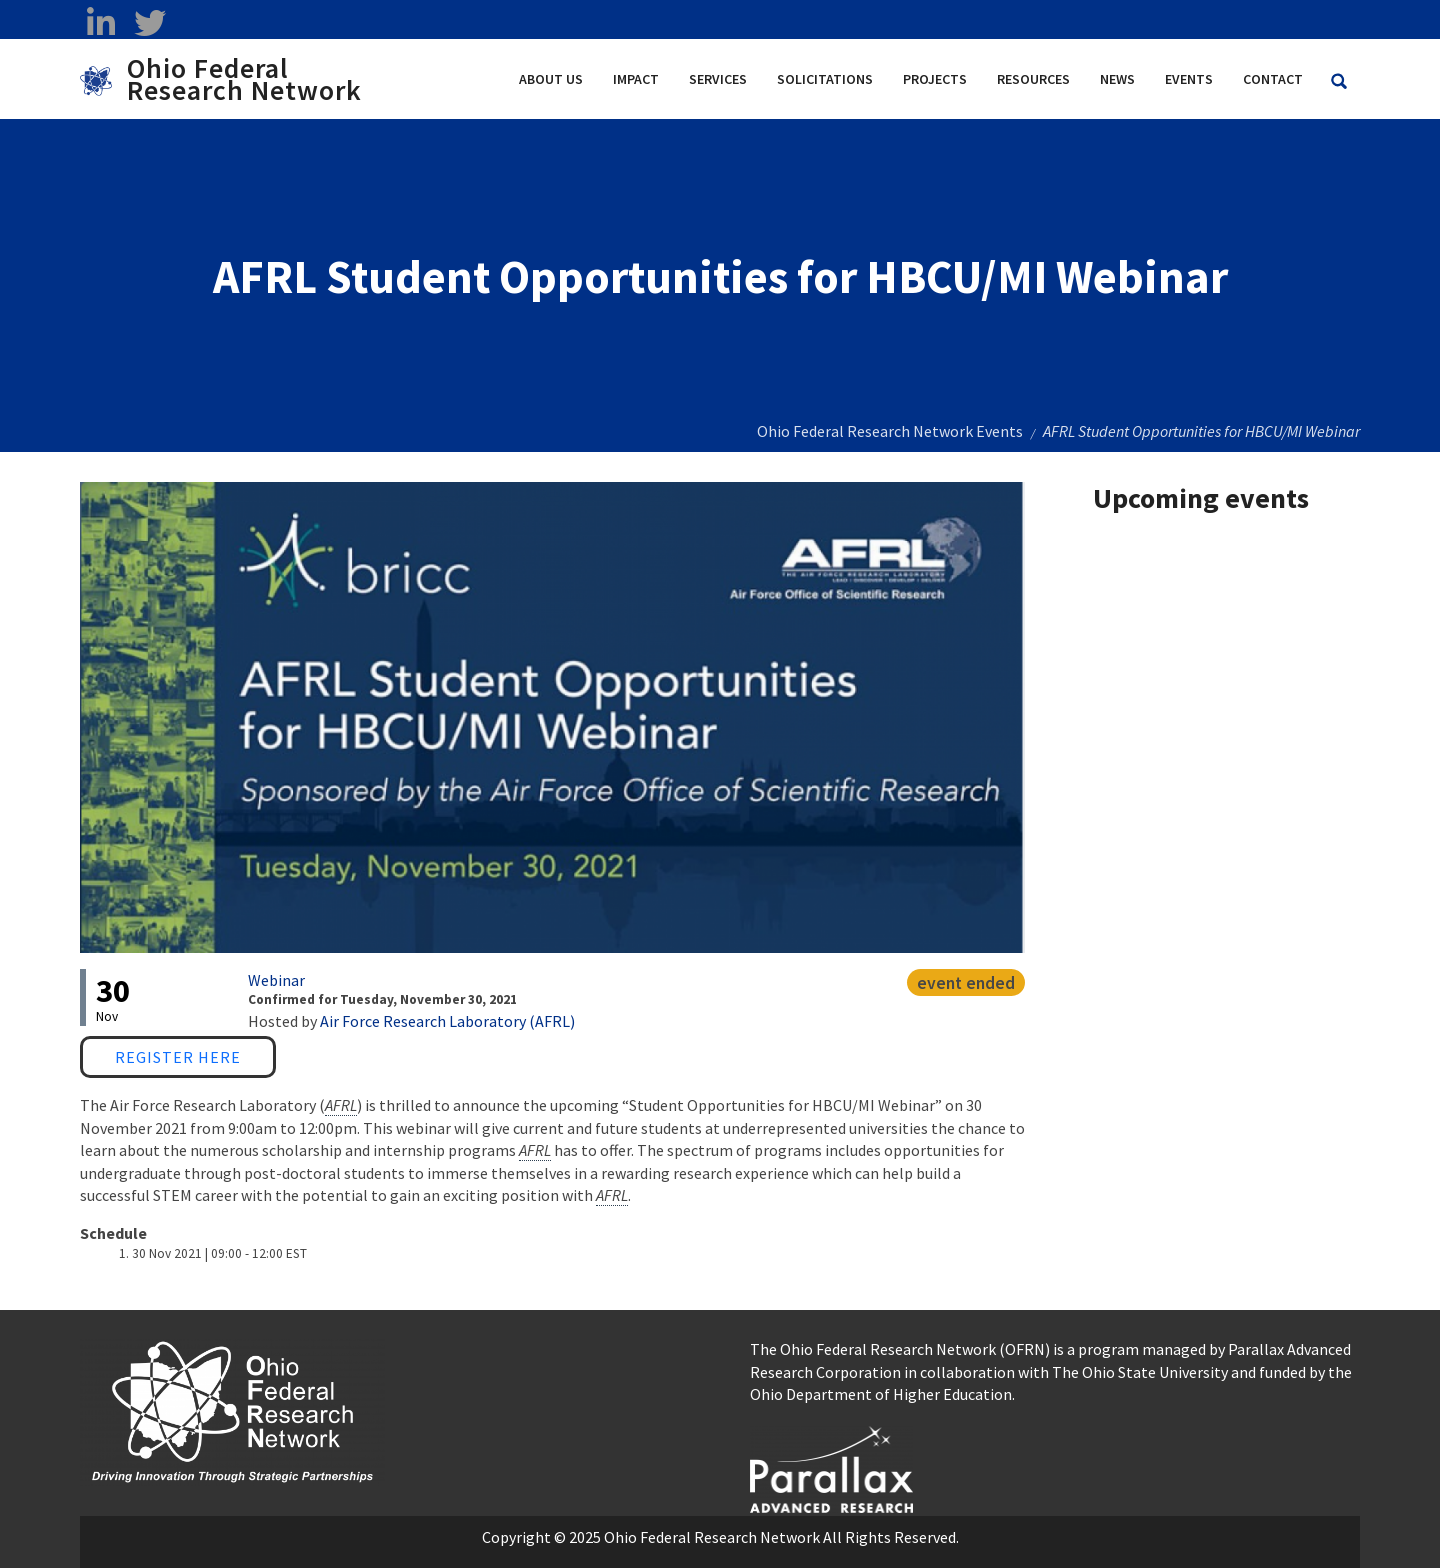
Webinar (276, 980)
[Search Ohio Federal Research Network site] (1339, 81)
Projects (935, 79)
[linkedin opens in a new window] (100, 23)
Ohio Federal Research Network (244, 79)
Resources (1033, 79)
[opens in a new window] (831, 1467)
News (1117, 79)
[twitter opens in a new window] (149, 23)
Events (1189, 79)
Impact (636, 79)
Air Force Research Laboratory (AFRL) (447, 1021)
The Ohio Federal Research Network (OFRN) (900, 1349)
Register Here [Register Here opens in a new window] (178, 1057)
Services (718, 79)
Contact (1273, 79)
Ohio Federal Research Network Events (890, 431)
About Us (551, 79)
